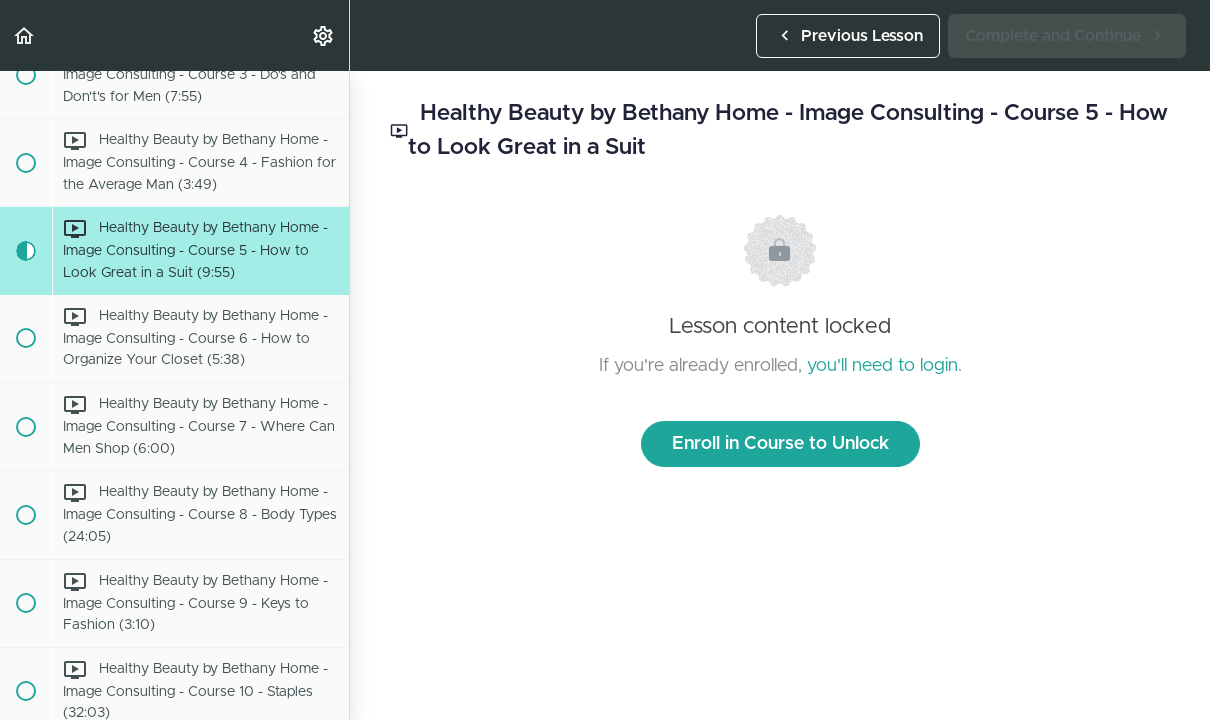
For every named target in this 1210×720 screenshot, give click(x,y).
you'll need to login (882, 366)
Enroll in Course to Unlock (780, 444)
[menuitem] (324, 35)
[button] (25, 35)
